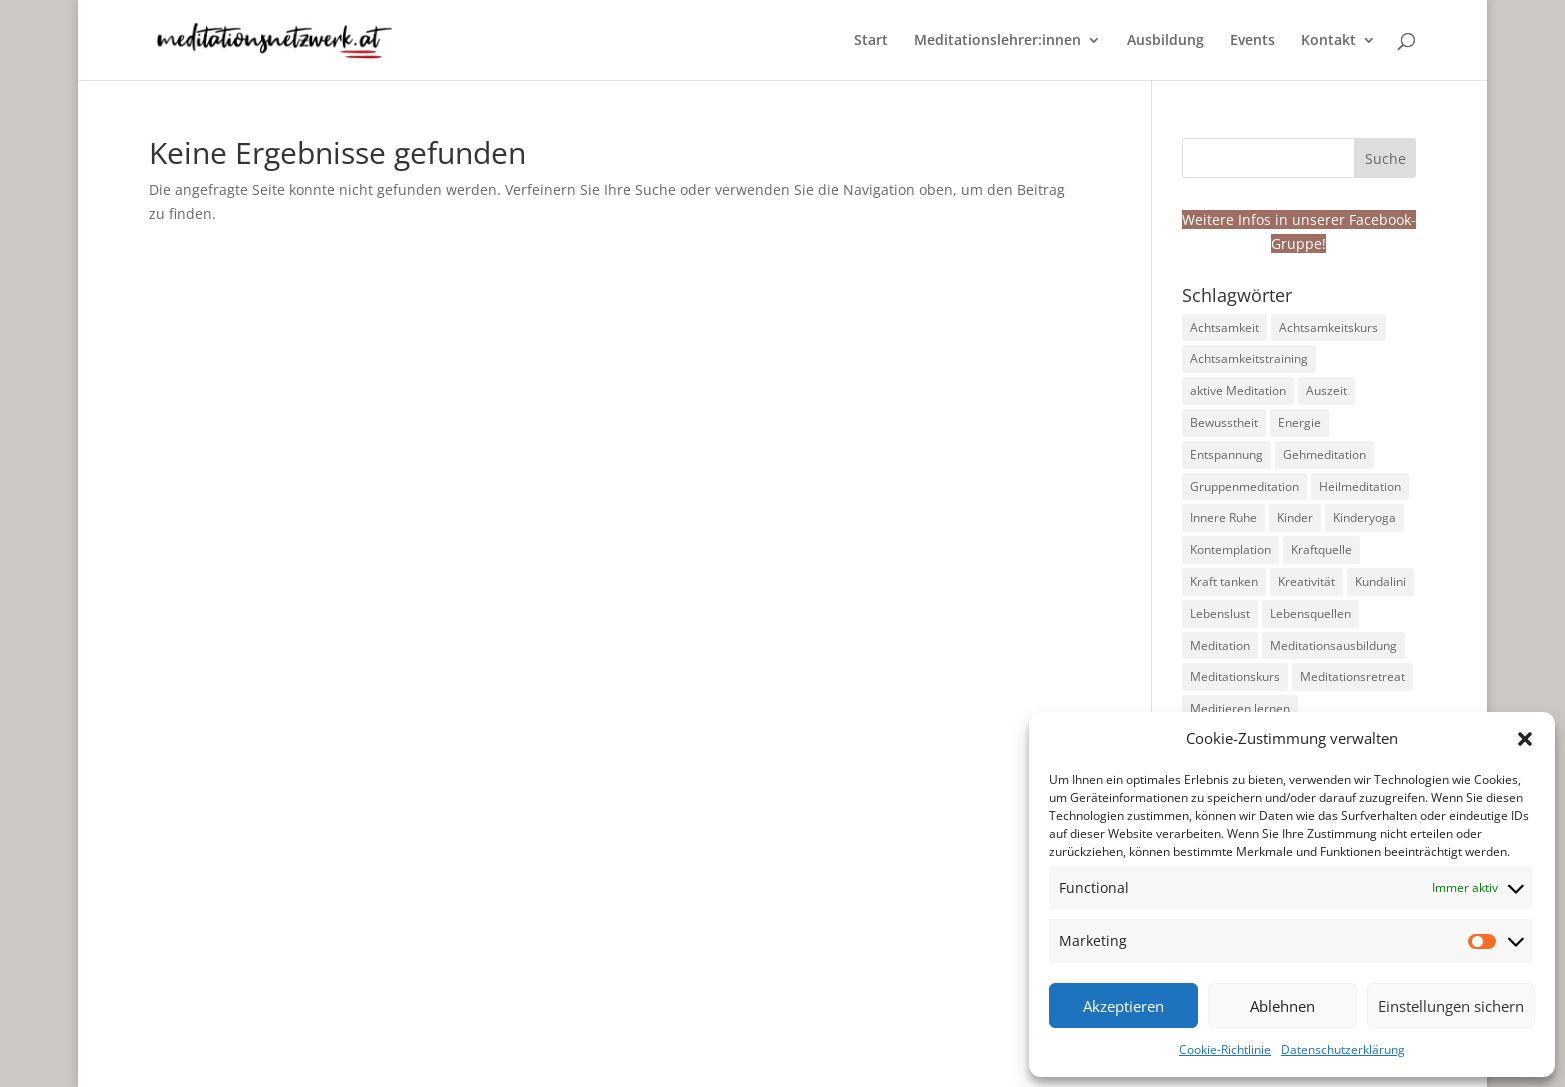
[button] (1525, 739)
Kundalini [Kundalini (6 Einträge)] (1380, 581)
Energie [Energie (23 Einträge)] (1299, 422)
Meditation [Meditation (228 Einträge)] (1220, 645)
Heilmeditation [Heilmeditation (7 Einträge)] (1360, 486)
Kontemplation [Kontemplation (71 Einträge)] (1230, 549)
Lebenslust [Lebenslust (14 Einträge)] (1220, 613)
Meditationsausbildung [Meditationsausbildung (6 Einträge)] (1333, 645)
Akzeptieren (1123, 1006)
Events (1252, 41)
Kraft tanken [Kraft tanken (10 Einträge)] (1224, 581)
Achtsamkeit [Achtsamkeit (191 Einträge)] (1224, 327)
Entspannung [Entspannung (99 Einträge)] (1226, 454)
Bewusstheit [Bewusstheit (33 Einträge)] (1224, 422)
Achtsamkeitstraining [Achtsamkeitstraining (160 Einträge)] (1249, 358)
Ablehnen (1282, 1006)
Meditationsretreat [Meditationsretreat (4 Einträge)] (1352, 676)
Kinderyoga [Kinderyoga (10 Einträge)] (1364, 517)
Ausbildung (1165, 41)
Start (871, 41)
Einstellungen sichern (1451, 1006)
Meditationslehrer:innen (997, 41)
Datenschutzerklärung (1343, 1049)
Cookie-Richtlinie (1225, 1049)
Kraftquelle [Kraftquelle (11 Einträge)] (1321, 549)
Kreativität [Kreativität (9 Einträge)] (1306, 581)
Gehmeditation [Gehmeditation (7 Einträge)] (1324, 454)
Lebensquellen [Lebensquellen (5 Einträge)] (1310, 613)
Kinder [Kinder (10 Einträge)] (1295, 517)
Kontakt (1328, 41)
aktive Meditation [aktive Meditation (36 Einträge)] (1238, 390)
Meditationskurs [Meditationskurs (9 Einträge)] (1235, 676)
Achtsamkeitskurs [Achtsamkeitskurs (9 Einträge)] (1328, 327)
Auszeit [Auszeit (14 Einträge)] (1326, 390)
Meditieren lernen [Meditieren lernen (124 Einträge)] (1240, 708)
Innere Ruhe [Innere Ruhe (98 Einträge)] (1223, 517)
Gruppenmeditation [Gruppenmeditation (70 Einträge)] (1244, 486)
